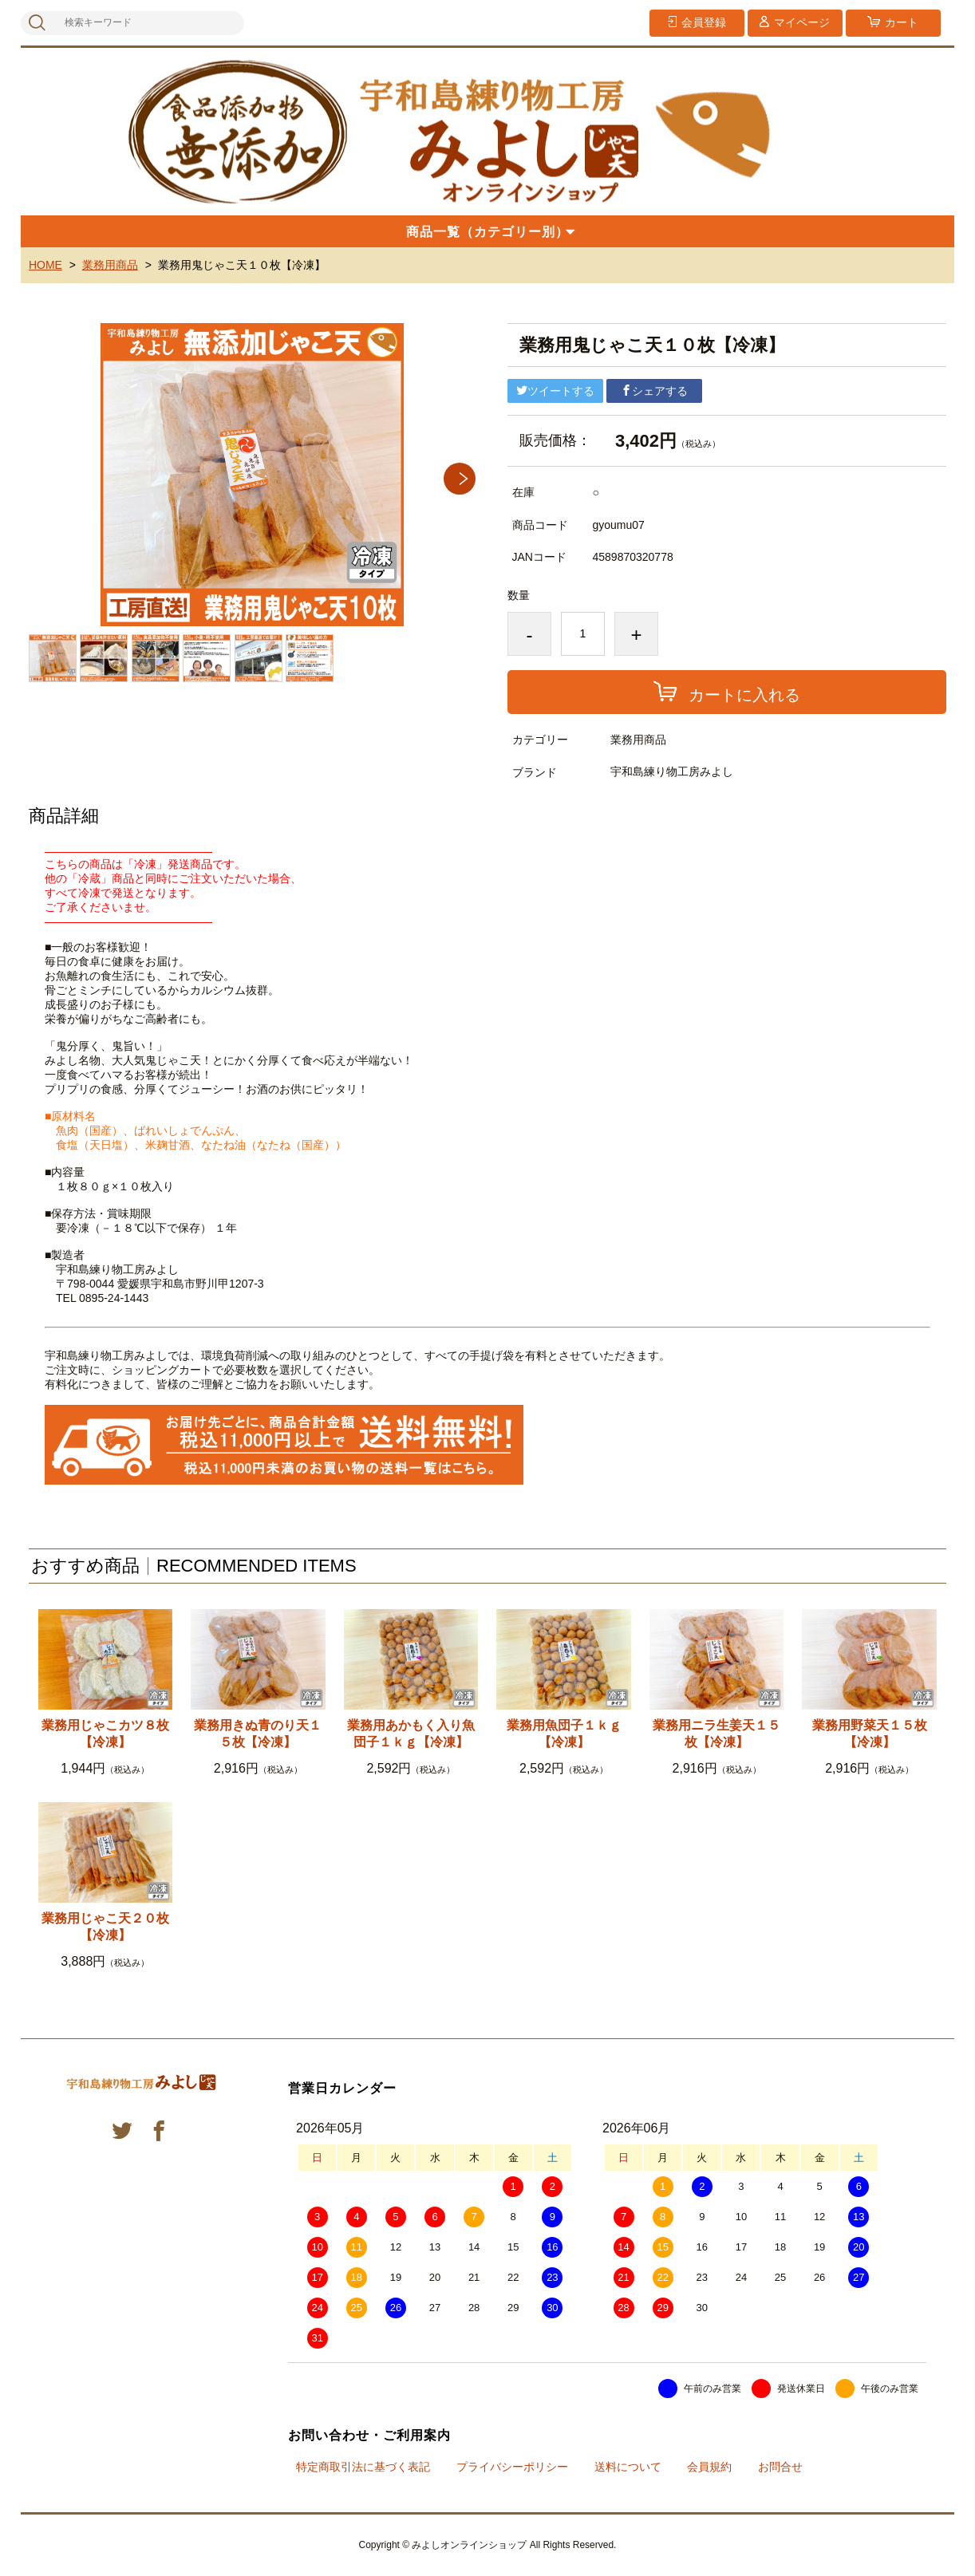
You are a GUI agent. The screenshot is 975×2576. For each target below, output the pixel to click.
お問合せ (780, 2466)
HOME (45, 264)
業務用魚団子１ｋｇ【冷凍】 (564, 1733)
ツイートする (555, 391)
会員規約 (709, 2466)
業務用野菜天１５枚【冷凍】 (869, 1733)
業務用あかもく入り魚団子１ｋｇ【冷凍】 (411, 1733)
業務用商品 (110, 264)
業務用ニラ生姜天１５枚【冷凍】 (716, 1733)
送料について (627, 2466)
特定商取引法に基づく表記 (363, 2466)
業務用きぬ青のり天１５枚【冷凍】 (258, 1733)
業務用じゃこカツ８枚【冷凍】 (105, 1733)
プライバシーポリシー (512, 2466)
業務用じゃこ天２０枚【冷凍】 (105, 1926)
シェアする (654, 391)
